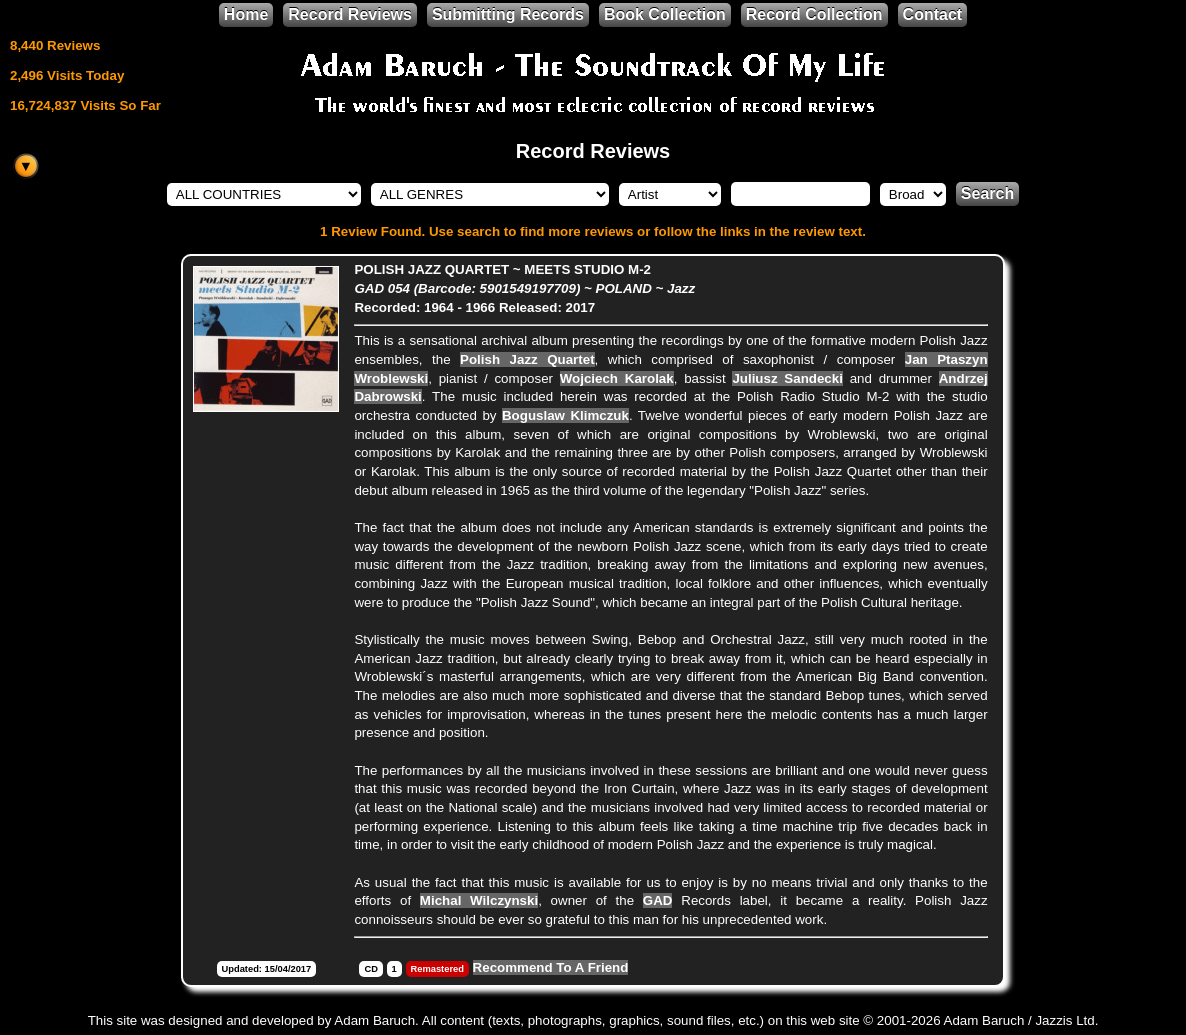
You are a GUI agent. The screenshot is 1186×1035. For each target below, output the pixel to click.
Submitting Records (508, 14)
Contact (933, 14)
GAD (658, 900)
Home (246, 14)
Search (987, 193)
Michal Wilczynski (479, 900)
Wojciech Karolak (617, 378)
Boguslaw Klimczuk (565, 415)
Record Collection (814, 14)
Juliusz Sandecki (787, 378)
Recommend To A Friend (551, 967)
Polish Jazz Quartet (527, 359)
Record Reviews (350, 14)
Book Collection (665, 14)
